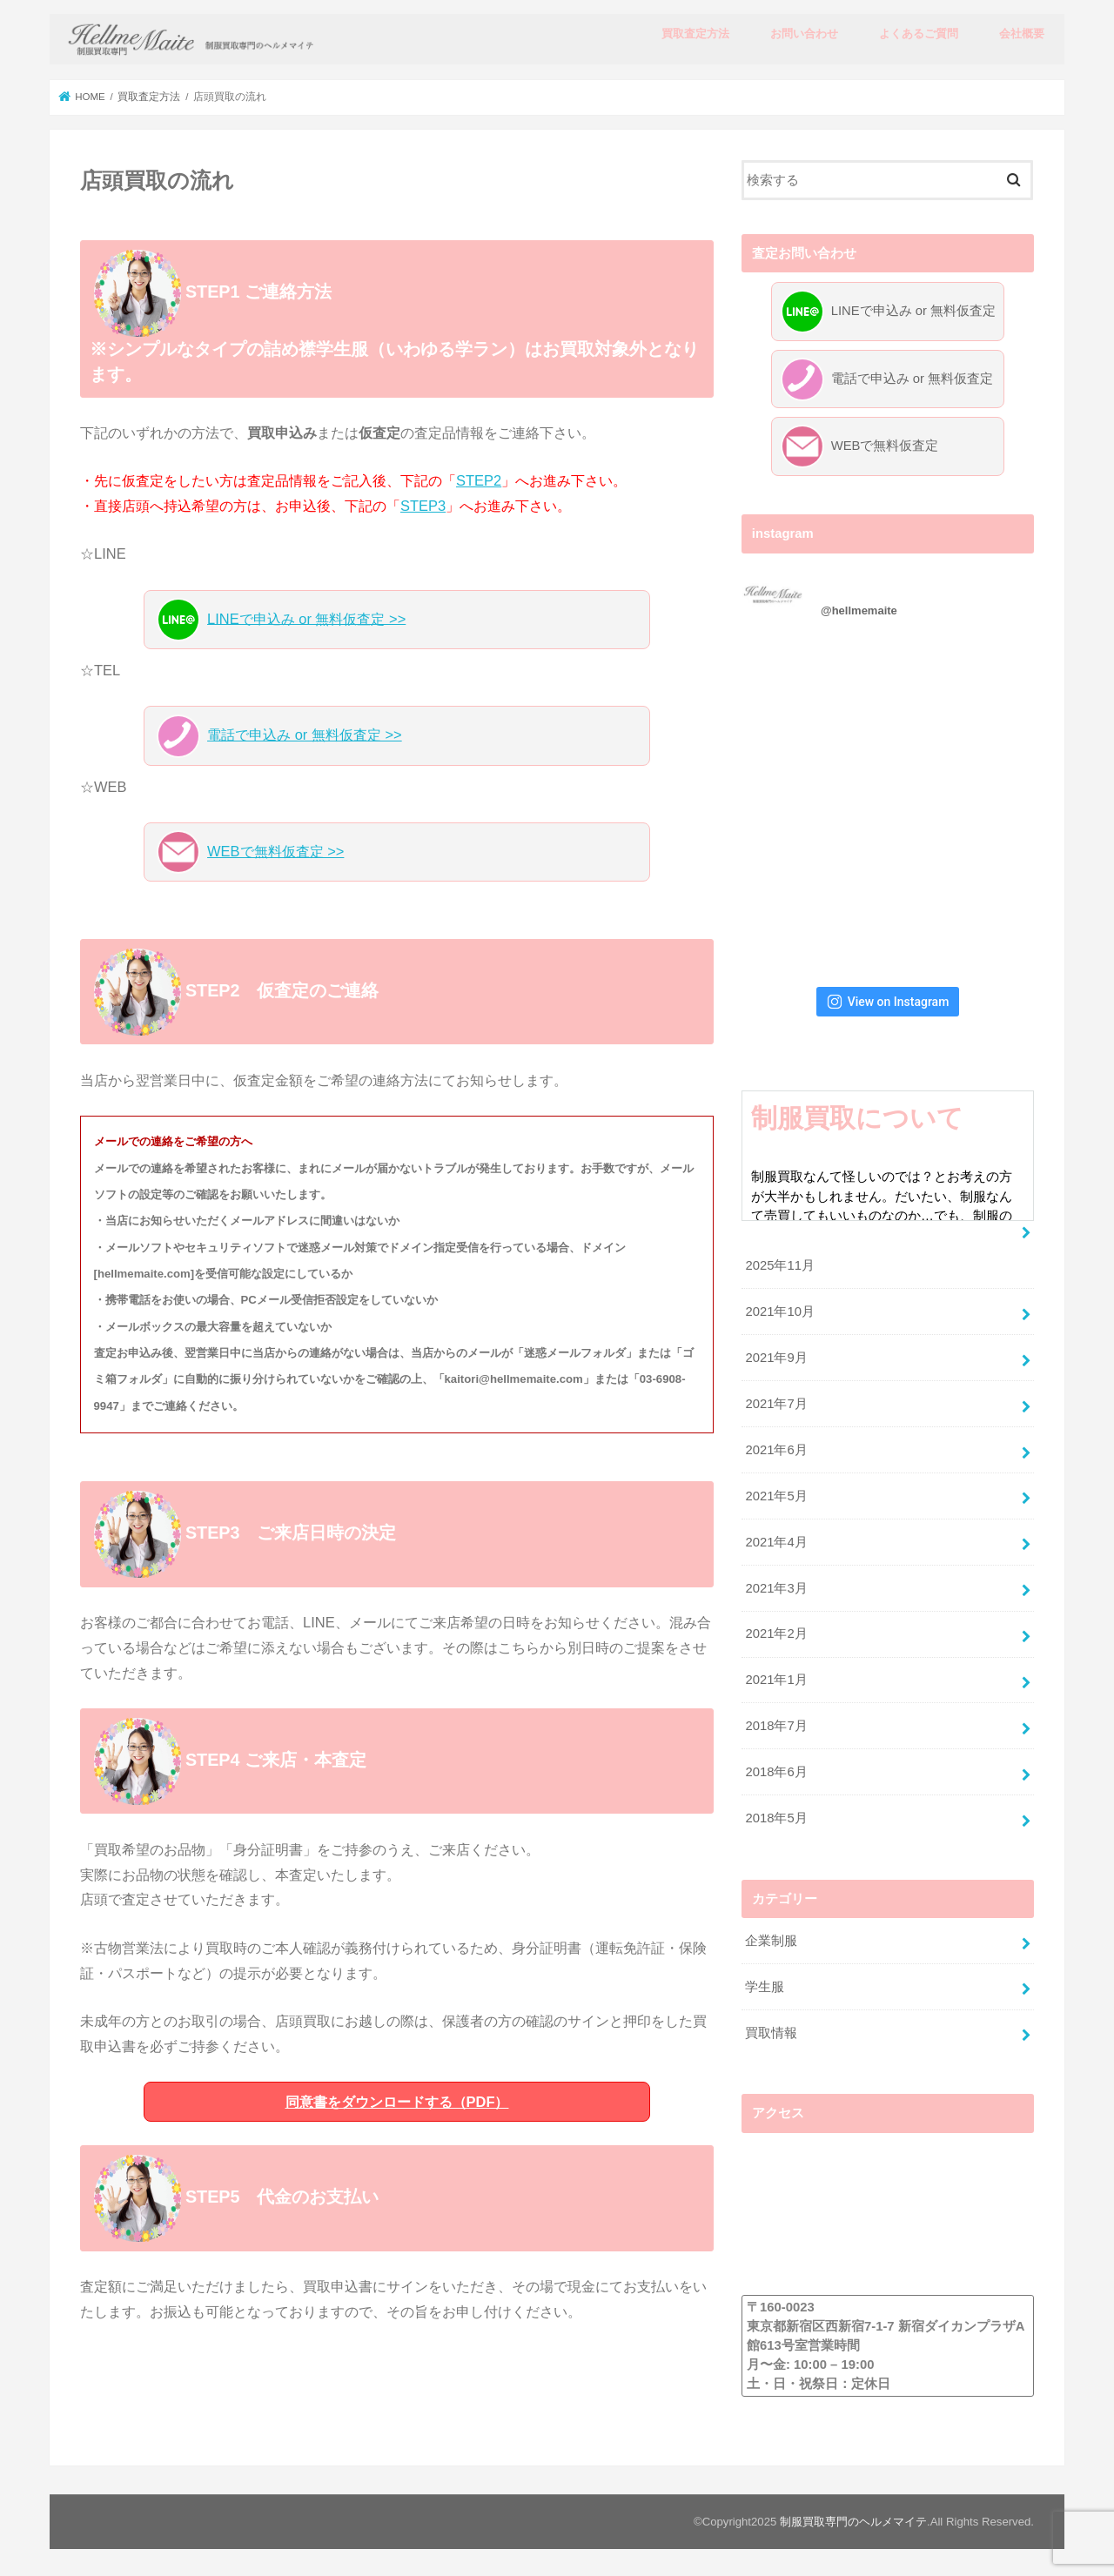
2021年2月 (776, 1633)
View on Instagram (888, 1000)
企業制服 (771, 1939)
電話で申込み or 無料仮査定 (887, 378)
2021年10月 (779, 1311)
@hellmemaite (859, 608)
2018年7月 (776, 1725)
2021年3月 (776, 1586)
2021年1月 (776, 1679)
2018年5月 (776, 1816)
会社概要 (1021, 33)
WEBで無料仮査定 (859, 445)
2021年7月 (776, 1402)
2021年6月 (776, 1448)
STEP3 (423, 505)
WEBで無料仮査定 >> (251, 852)
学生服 (764, 1985)
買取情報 (771, 2031)
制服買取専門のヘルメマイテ (853, 2520)
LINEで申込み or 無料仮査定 (888, 311)
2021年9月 (776, 1356)
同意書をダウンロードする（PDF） (397, 2102)
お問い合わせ (804, 33)
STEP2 (478, 480)
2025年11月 (779, 1264)
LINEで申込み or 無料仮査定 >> (281, 619)
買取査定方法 (695, 33)
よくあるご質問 (918, 33)
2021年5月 (776, 1494)
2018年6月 (776, 1770)
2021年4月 (776, 1540)
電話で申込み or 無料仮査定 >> (279, 736)
